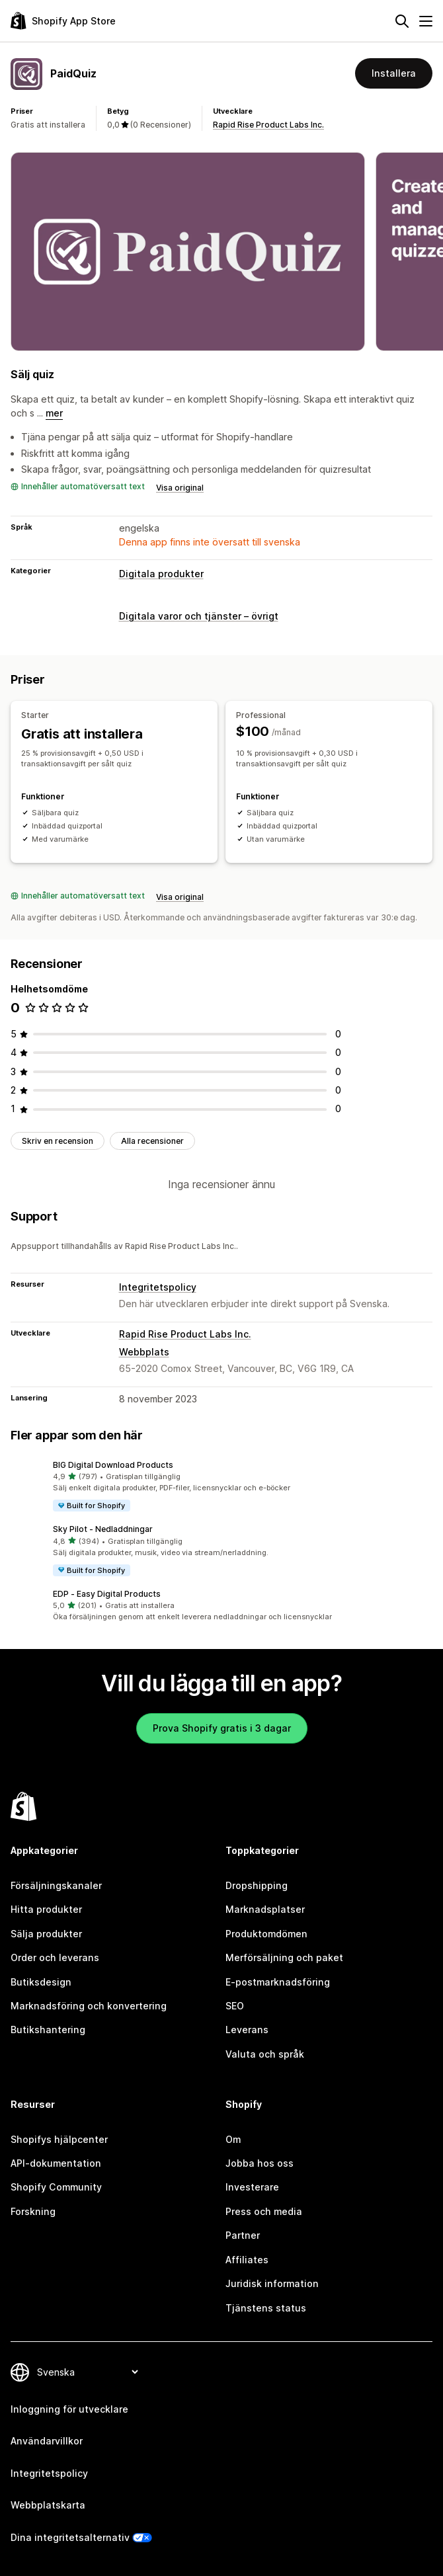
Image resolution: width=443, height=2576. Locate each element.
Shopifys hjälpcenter (59, 2139)
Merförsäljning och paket (284, 1957)
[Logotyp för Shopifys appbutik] (63, 21)
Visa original (180, 488)
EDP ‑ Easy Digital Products (107, 1594)
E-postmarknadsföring (277, 1982)
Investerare (252, 2187)
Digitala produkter (161, 573)
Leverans (246, 2029)
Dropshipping (256, 1885)
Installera (394, 73)
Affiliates (246, 2259)
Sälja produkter (46, 1933)
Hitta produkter (46, 1909)
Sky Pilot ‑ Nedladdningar (103, 1529)
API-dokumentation (56, 2163)
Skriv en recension (57, 1141)
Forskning (33, 2211)
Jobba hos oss (259, 2163)
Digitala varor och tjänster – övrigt (198, 616)
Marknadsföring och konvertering (89, 2005)
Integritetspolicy (157, 1287)
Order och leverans (55, 1957)
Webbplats (144, 1351)
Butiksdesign (41, 1982)
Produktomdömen (266, 1933)
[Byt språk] (87, 2372)
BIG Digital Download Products (113, 1465)
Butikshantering (48, 2029)
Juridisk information (272, 2283)
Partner (242, 2235)
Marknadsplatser (265, 1909)
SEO (234, 2005)
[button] (221, 1486)
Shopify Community (56, 2187)
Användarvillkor (47, 2440)
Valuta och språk (264, 2054)
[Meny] (425, 21)
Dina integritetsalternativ (70, 2537)
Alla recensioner (152, 1141)
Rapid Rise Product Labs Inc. (268, 125)
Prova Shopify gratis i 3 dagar (222, 1728)
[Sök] (402, 21)
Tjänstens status (265, 2308)
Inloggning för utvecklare (69, 2409)
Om (233, 2139)
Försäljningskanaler (56, 1885)
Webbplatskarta (48, 2505)
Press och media (263, 2211)
